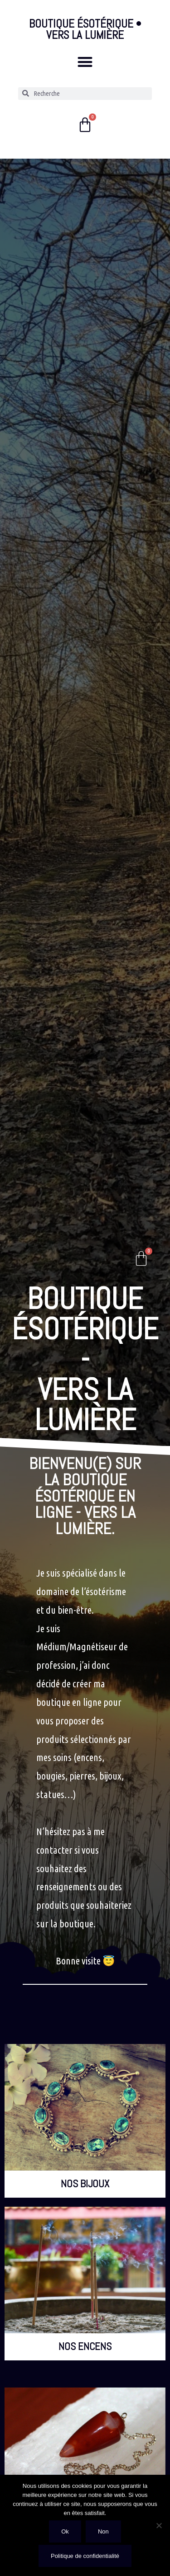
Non (103, 2531)
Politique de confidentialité (85, 2555)
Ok (65, 2531)
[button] (85, 62)
